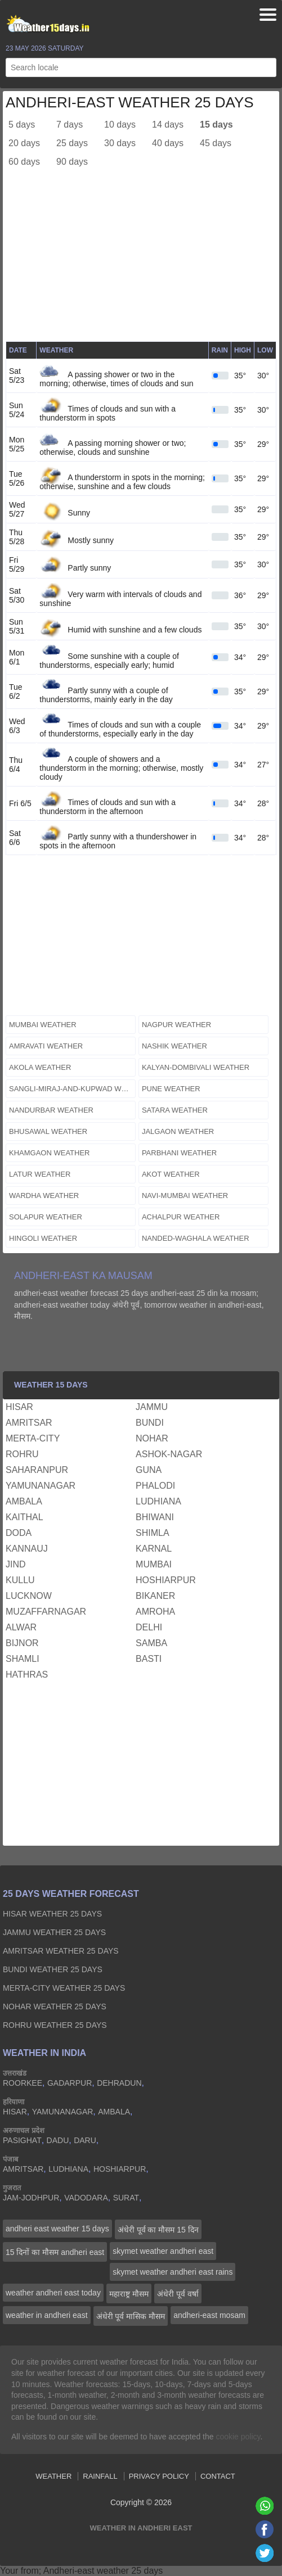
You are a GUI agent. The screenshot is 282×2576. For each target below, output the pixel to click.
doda (19, 1533)
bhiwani (155, 1517)
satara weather (175, 1110)
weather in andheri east (47, 2315)
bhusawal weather (48, 1131)
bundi (150, 1422)
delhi (149, 1627)
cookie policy (238, 2436)
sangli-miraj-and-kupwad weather (72, 1088)
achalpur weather (181, 1217)
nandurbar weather (51, 1110)
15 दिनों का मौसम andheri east (55, 2252)
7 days (69, 124)
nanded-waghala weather (195, 1238)
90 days (72, 161)
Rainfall (100, 2476)
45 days (215, 143)
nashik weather (174, 1046)
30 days (120, 143)
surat (126, 2197)
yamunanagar (40, 1485)
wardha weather (44, 1195)
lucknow (29, 1596)
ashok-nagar (169, 1454)
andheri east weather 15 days (57, 2228)
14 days (167, 124)
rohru (22, 1454)
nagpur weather (176, 1024)
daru (85, 2140)
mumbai (154, 1564)
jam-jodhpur (31, 2197)
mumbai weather (43, 1024)
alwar (21, 1627)
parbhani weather (179, 1153)
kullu (20, 1580)
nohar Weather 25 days (54, 2006)
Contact (217, 2476)
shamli (22, 1659)
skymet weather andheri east (163, 2251)
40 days (167, 143)
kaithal (24, 1517)
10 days (120, 124)
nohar (152, 1438)
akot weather (171, 1174)
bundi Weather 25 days (52, 1969)
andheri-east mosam (209, 2315)
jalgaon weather (178, 1131)
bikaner (155, 1596)
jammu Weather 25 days (54, 1932)
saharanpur (37, 1470)
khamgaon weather (49, 1153)
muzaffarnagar (46, 1611)
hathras (27, 1674)
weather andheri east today (53, 2292)
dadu (58, 2140)
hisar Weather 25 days (52, 1913)
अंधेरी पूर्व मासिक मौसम (130, 2316)
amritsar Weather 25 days (61, 1950)
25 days (72, 143)
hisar (19, 1407)
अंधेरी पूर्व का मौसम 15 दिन (158, 2229)
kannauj (27, 1548)
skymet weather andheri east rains (172, 2271)
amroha (155, 1611)
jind (16, 1564)
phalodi (155, 1485)
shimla (152, 1533)
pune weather (171, 1088)
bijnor (22, 1643)
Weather (53, 2476)
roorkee (22, 2082)
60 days (24, 161)
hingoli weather (43, 1238)
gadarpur (69, 2082)
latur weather (39, 1174)
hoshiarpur (166, 1580)
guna (149, 1470)
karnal (154, 1548)
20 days (24, 143)
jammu (152, 1407)
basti (149, 1659)
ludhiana (158, 1501)
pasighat (22, 2140)
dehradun (119, 2082)
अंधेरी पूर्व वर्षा (178, 2293)
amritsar (29, 1422)
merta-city (33, 1438)
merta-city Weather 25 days (64, 1987)
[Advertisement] (141, 262)
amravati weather (46, 1046)
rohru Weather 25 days (55, 2025)
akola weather (40, 1067)
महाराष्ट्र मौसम (129, 2293)
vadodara (86, 2197)
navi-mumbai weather (185, 1195)
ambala (24, 1501)
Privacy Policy (159, 2476)
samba (151, 1643)
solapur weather (45, 1217)
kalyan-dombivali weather (195, 1067)
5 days (21, 124)
